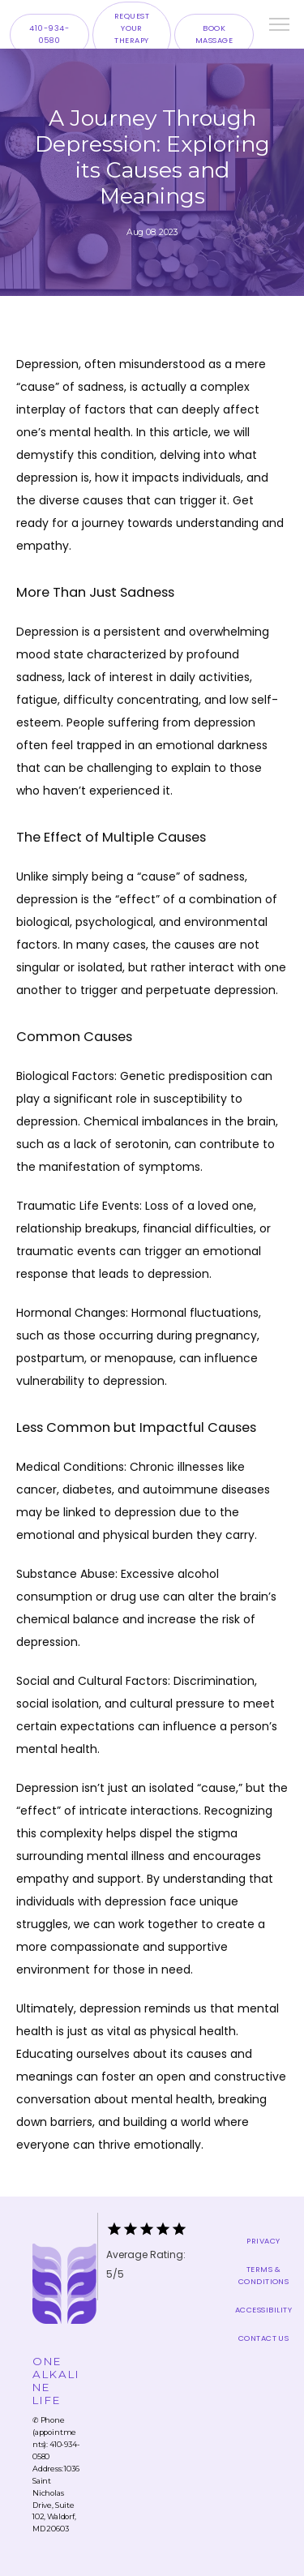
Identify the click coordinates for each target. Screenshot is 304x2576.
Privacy (263, 2240)
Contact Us (263, 2338)
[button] (279, 26)
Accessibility (263, 2309)
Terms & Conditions (263, 2275)
